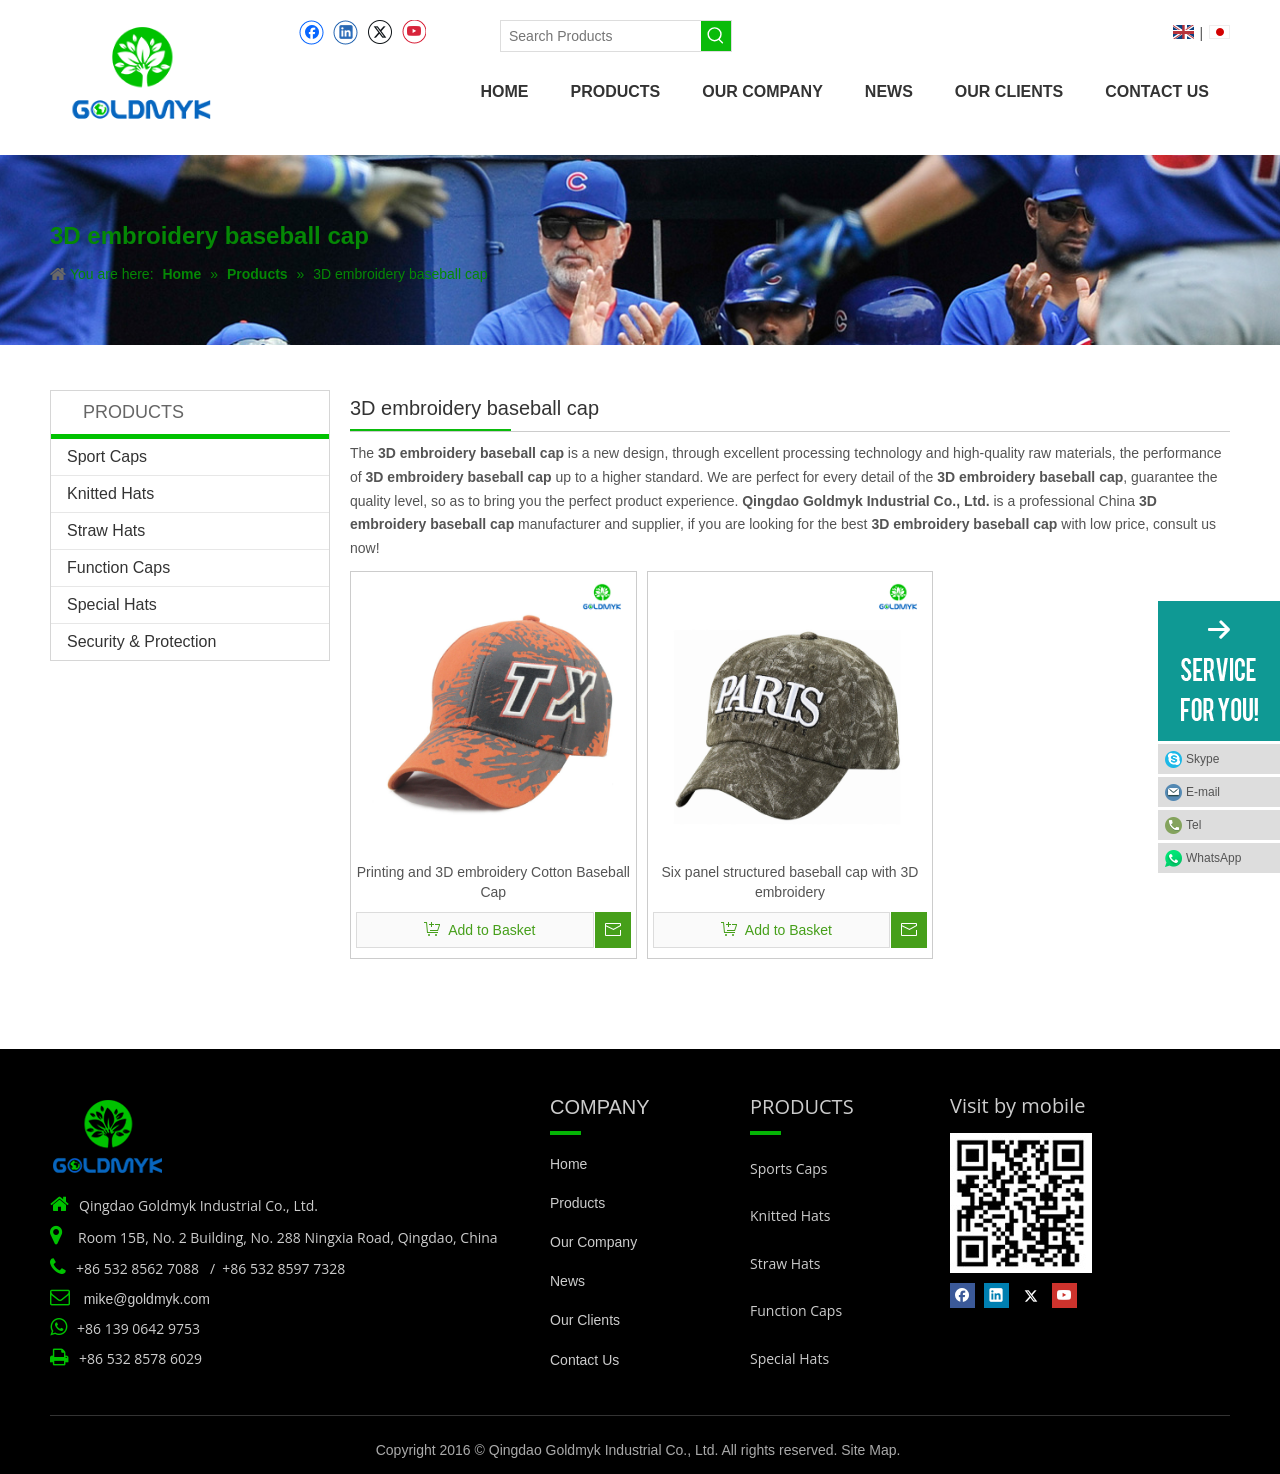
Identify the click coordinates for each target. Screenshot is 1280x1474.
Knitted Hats (110, 493)
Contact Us (584, 1360)
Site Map (868, 1450)
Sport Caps (107, 456)
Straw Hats (106, 530)
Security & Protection (141, 641)
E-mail (1203, 792)
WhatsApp (1213, 858)
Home (568, 1164)
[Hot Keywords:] (716, 36)
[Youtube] (413, 32)
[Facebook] (311, 32)
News (567, 1281)
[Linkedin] (345, 32)
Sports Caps (789, 1168)
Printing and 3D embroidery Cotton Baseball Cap (493, 882)
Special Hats (112, 604)
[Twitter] (379, 32)
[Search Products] (601, 36)
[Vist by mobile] (1021, 1203)
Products (577, 1203)
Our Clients (585, 1320)
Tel (1193, 825)
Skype (1202, 759)
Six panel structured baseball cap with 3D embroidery (790, 882)
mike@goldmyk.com (147, 1299)
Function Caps (118, 567)
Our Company (593, 1242)
